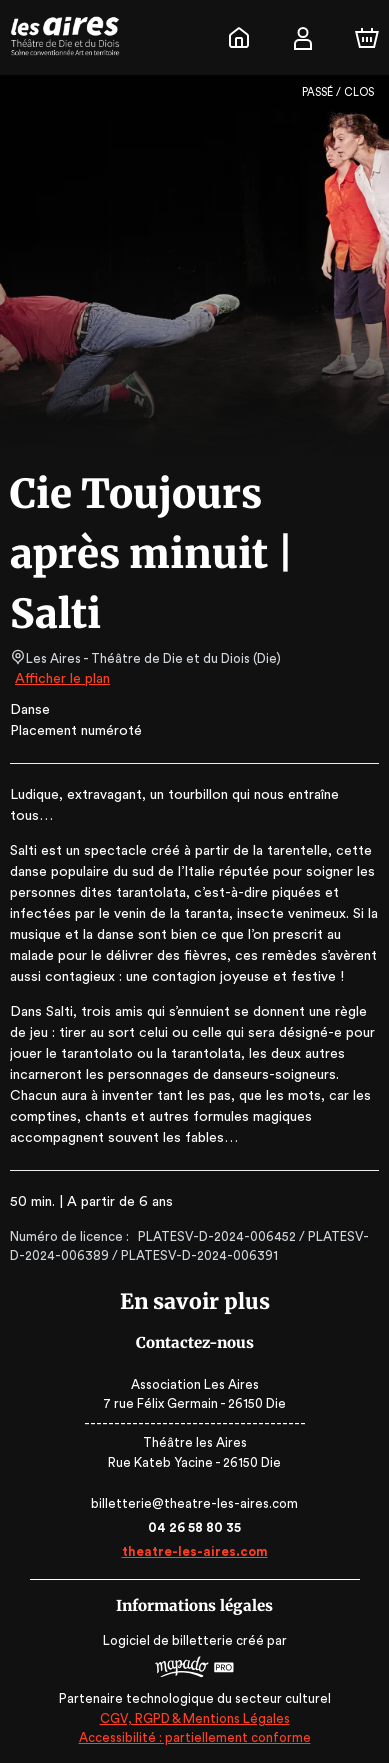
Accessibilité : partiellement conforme (194, 1737)
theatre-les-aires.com (194, 1551)
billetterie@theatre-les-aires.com (194, 1503)
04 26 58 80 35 (194, 1527)
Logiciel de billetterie (169, 1640)
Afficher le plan (61, 679)
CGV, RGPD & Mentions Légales (195, 1718)
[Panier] (367, 38)
